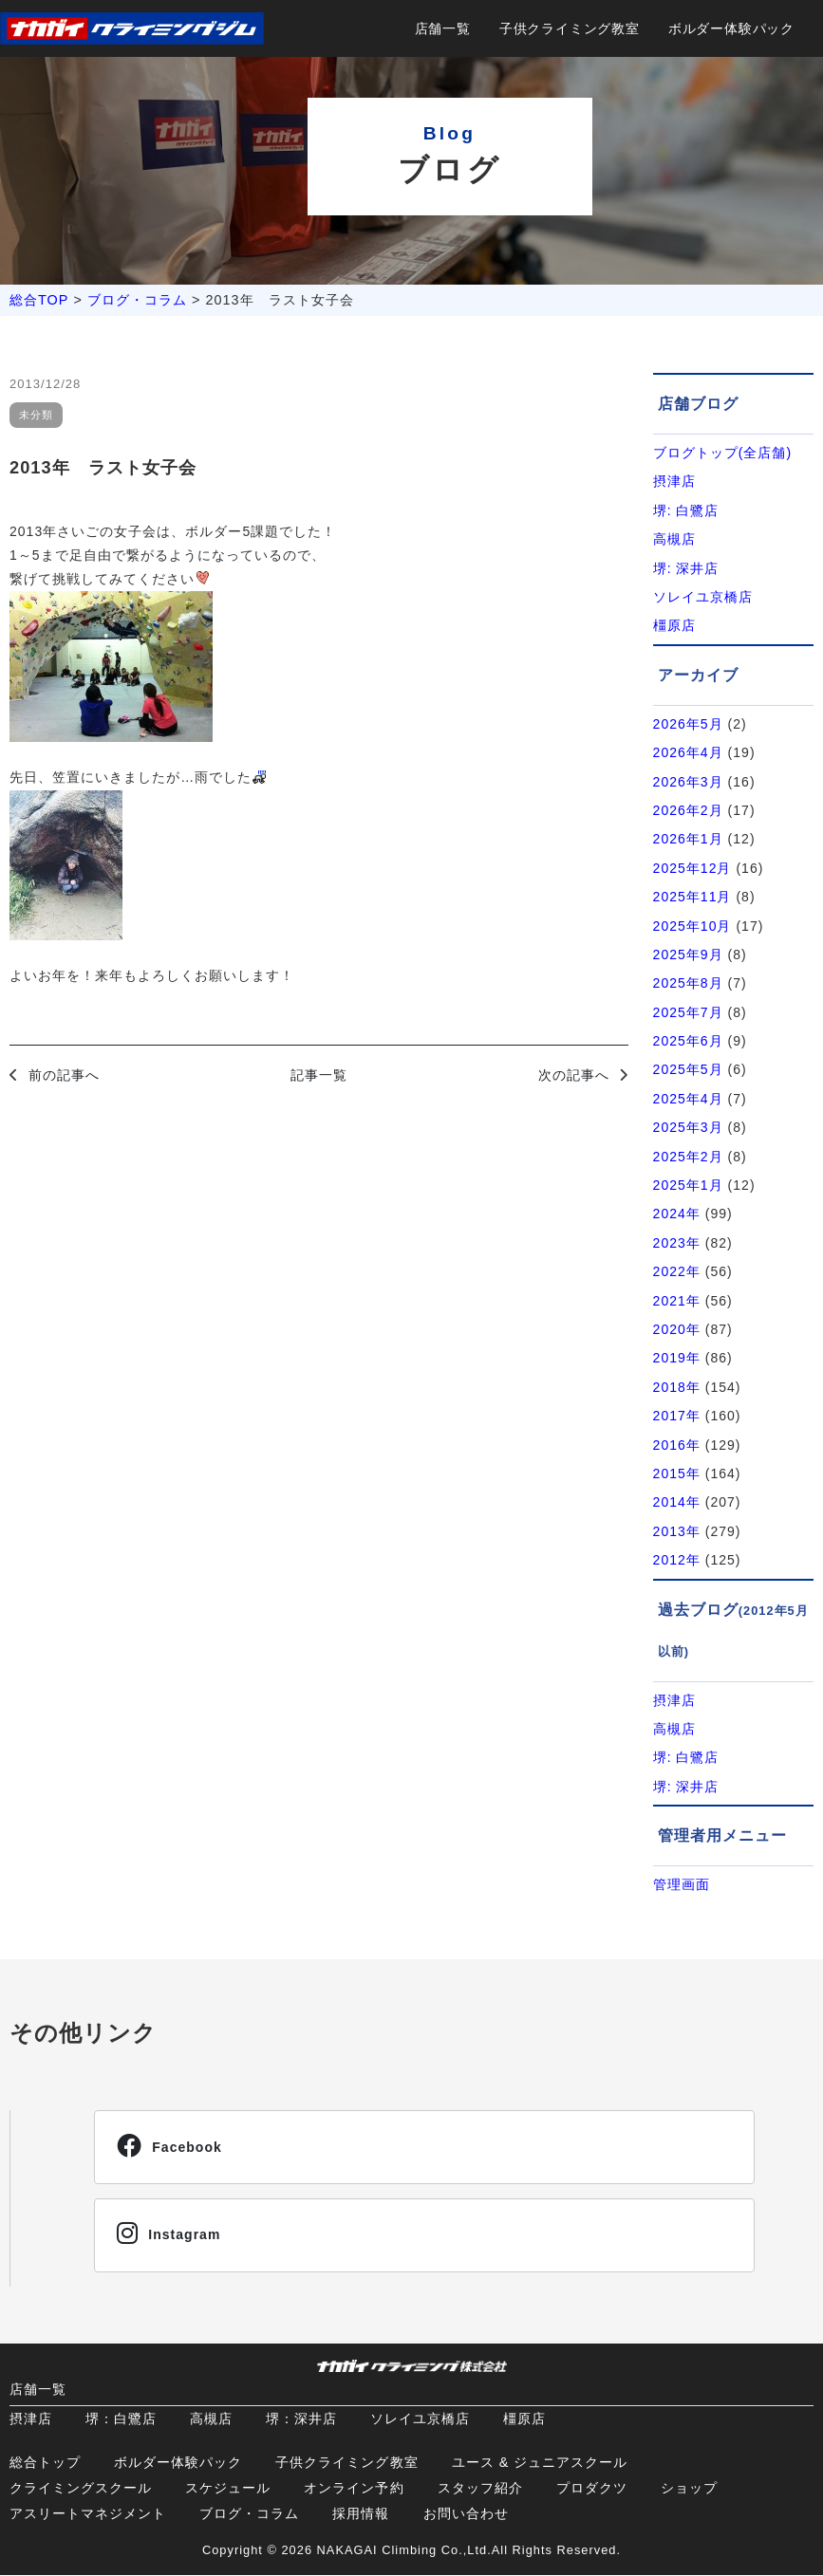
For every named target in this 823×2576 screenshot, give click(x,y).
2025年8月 (688, 983)
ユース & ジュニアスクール (540, 2463)
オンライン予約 (353, 2488)
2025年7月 (688, 1012)
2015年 (677, 1473)
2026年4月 (688, 752)
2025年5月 (688, 1069)
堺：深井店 (301, 2419)
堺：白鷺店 (121, 2419)
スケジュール (228, 2488)
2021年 (677, 1300)
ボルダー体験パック (731, 28)
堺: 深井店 (686, 568)
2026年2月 (688, 810)
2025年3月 (688, 1127)
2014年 (677, 1502)
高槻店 (674, 539)
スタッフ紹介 (480, 2488)
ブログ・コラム (137, 299)
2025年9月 (688, 954)
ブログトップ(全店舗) (723, 452)
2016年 (677, 1445)
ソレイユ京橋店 (703, 596)
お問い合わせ (466, 2514)
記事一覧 (318, 1075)
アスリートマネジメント (87, 2514)
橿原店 (674, 625)
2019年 (677, 1357)
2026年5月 (688, 724)
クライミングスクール (80, 2488)
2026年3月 (688, 781)
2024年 (677, 1213)
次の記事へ (573, 1075)
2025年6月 (688, 1040)
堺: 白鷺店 (686, 510)
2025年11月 (692, 896)
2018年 (677, 1387)
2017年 (677, 1415)
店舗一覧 (443, 28)
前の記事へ (64, 1075)
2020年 (677, 1329)
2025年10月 (692, 926)
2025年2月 (688, 1156)
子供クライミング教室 (569, 28)
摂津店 (674, 481)
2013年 (677, 1531)
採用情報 (360, 2514)
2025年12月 (692, 868)
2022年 (677, 1271)
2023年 (677, 1243)
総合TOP (38, 299)
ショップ (689, 2488)
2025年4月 (688, 1098)
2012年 (677, 1559)
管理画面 (681, 1884)
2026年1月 (688, 838)
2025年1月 (688, 1185)
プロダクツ (591, 2488)
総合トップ (45, 2463)
